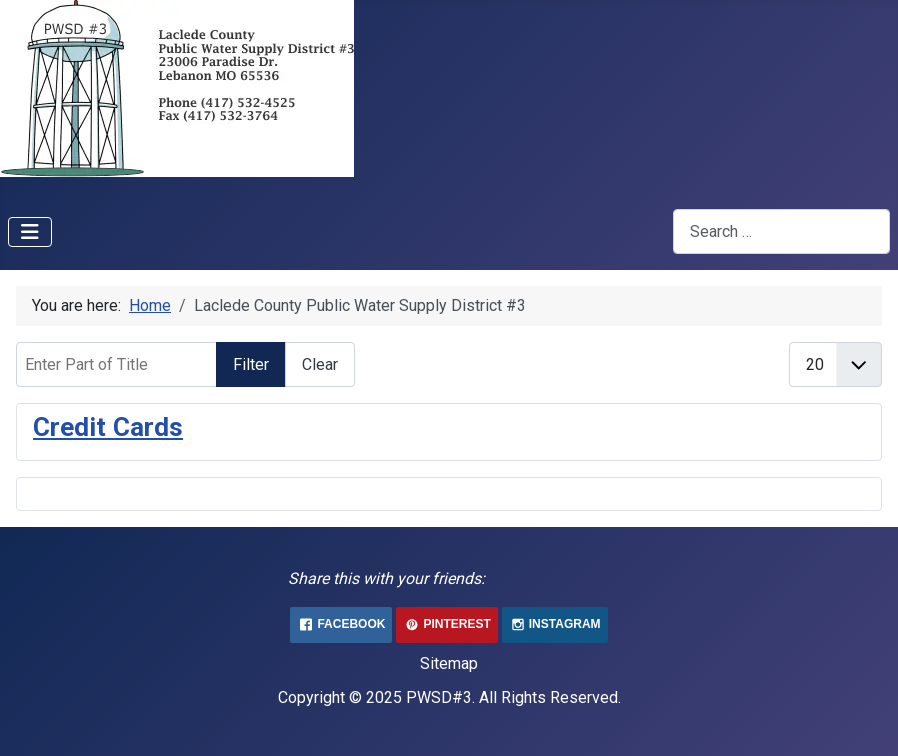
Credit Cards (108, 427)
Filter (251, 364)
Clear (320, 364)
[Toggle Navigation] (30, 232)
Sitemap (449, 663)
